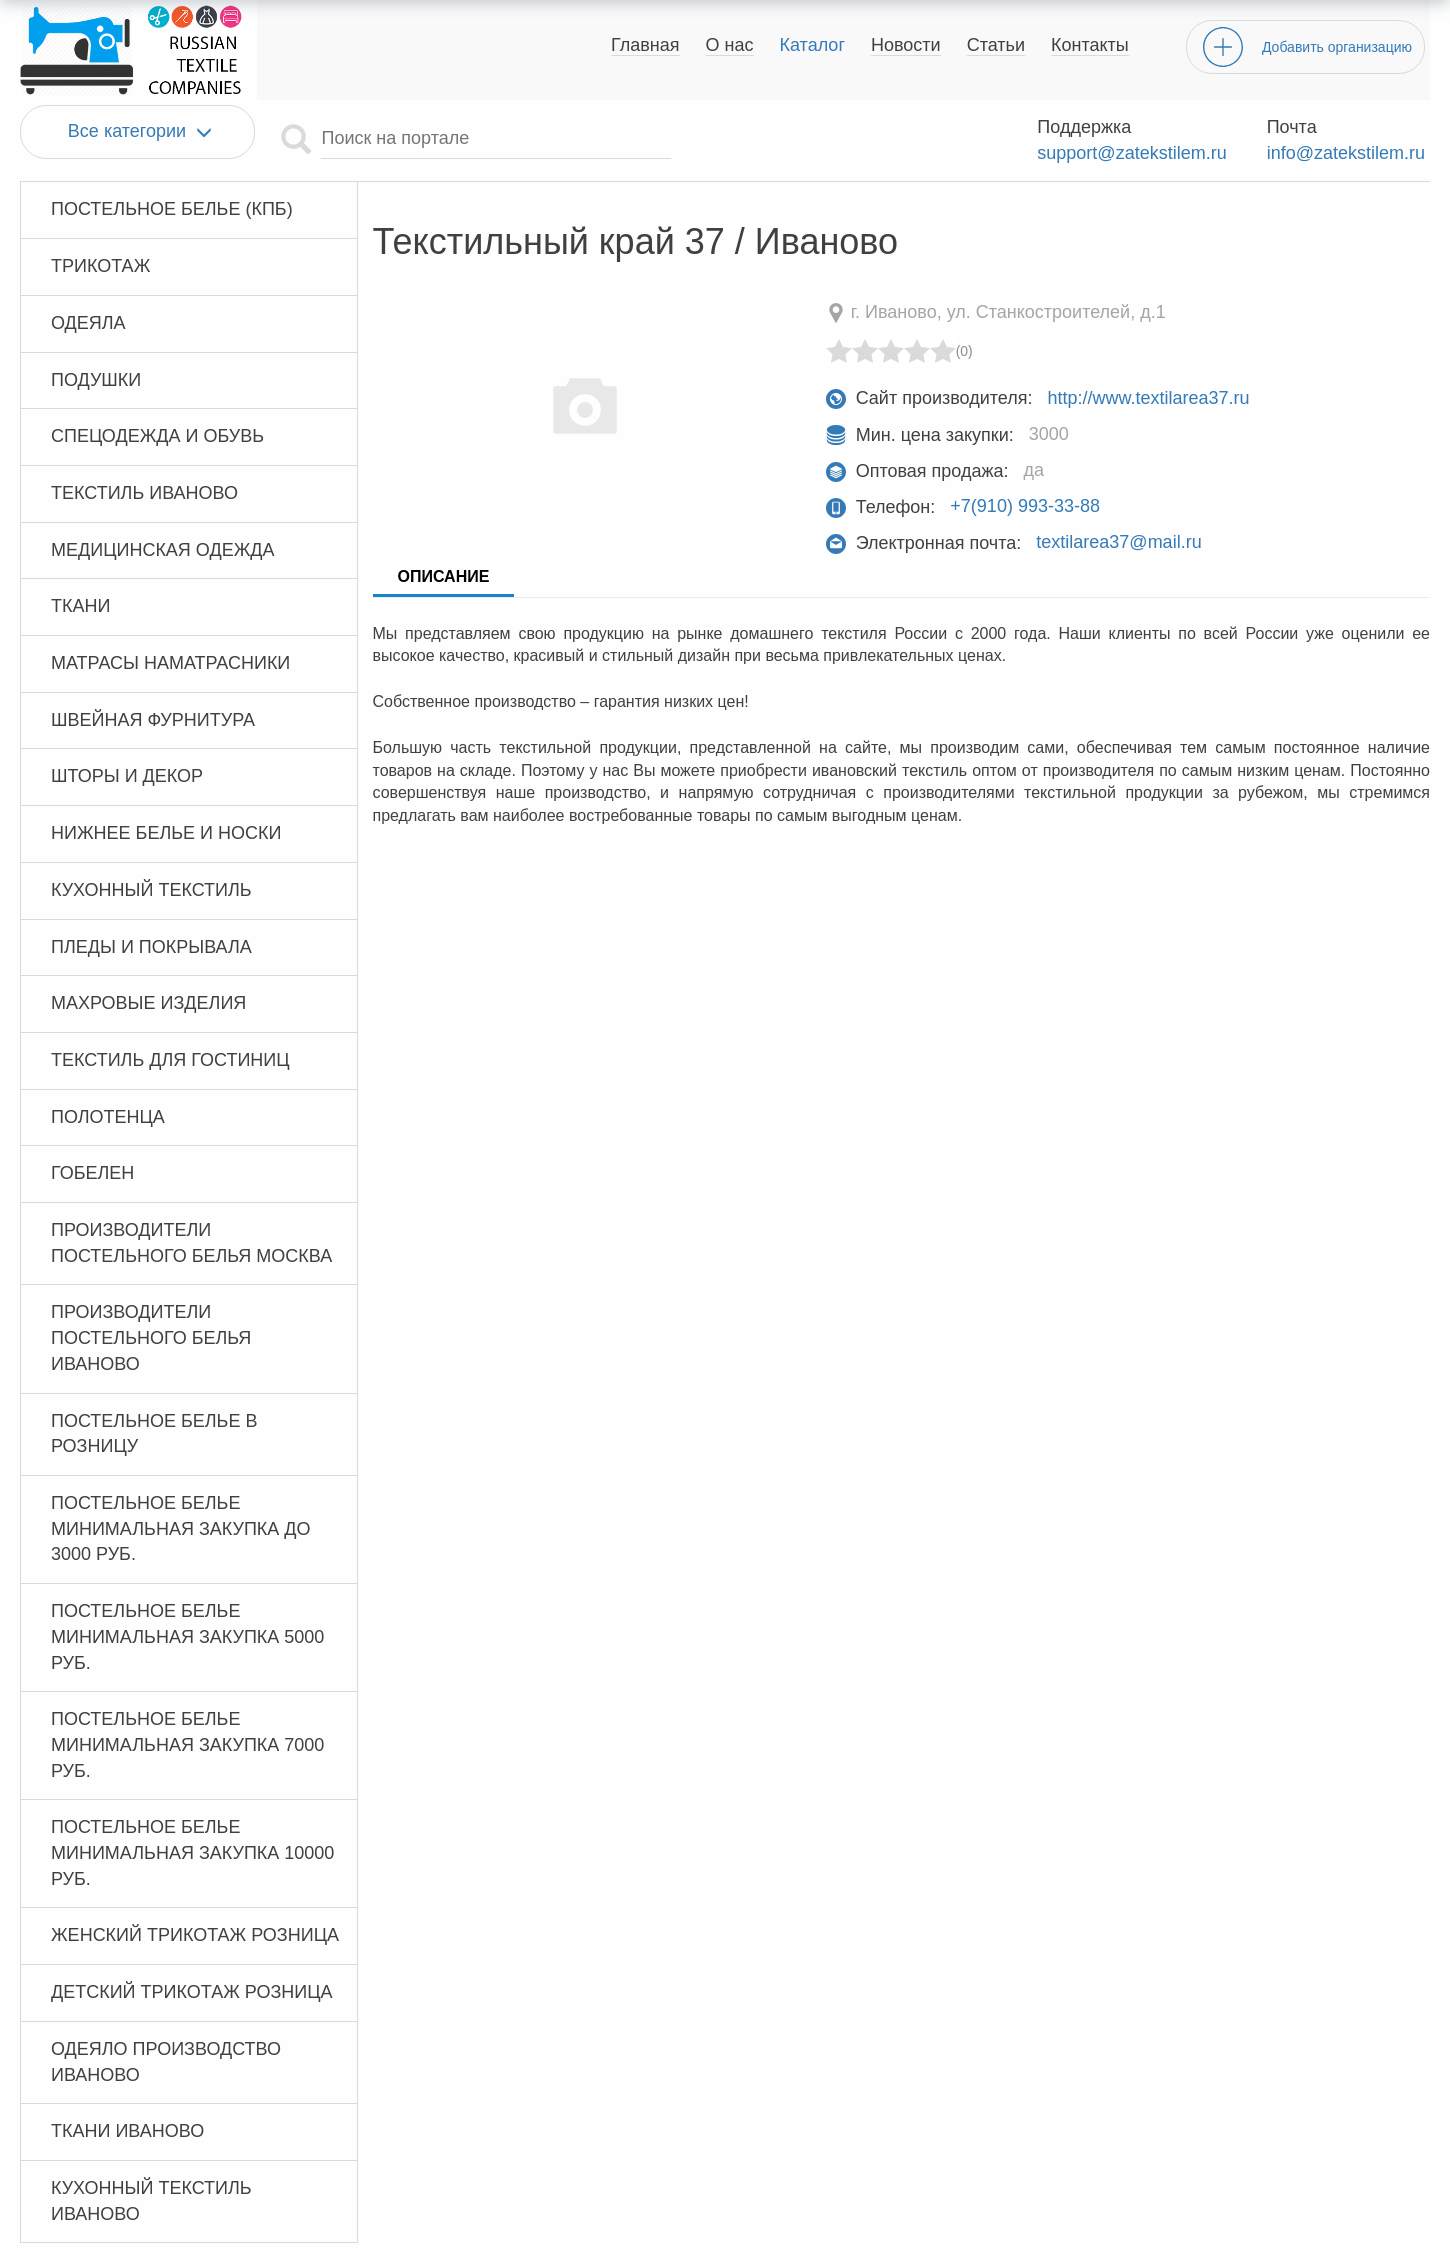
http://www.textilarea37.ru (1148, 398)
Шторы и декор (127, 776)
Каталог (812, 45)
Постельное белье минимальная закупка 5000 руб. (187, 1636)
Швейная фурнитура (153, 720)
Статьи (996, 45)
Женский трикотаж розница (195, 1935)
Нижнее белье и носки (166, 833)
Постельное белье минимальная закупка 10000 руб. (192, 1852)
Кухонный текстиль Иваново (151, 2201)
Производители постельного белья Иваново (151, 1337)
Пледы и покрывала (151, 947)
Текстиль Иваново (144, 493)
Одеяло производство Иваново (166, 2062)
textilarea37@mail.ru (1118, 543)
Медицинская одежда (163, 550)
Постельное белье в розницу (154, 1434)
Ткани (80, 606)
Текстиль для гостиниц (170, 1060)
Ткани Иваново (127, 2131)
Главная (645, 45)
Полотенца (108, 1117)
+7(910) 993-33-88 (1025, 507)
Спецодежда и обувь (157, 436)
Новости (906, 45)
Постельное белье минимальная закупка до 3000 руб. (181, 1528)
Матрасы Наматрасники (170, 663)
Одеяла (88, 323)
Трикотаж (100, 266)
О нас (730, 45)
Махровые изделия (148, 1003)
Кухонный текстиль (151, 890)
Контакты (1090, 45)
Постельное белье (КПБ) (172, 209)
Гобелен (92, 1173)
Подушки (96, 380)
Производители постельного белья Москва (191, 1243)
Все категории (137, 132)
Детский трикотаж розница (192, 1992)
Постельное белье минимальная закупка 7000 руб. (187, 1744)
